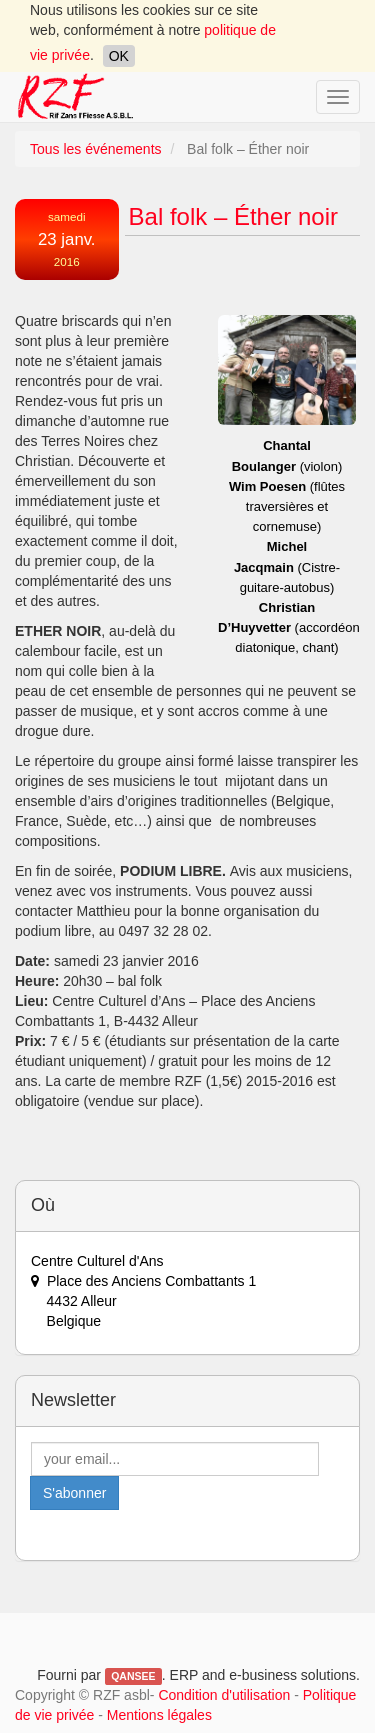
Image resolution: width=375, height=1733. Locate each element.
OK (119, 56)
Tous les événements (96, 149)
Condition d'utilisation (224, 1695)
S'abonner (74, 1493)
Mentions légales (159, 1715)
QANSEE (133, 1676)
